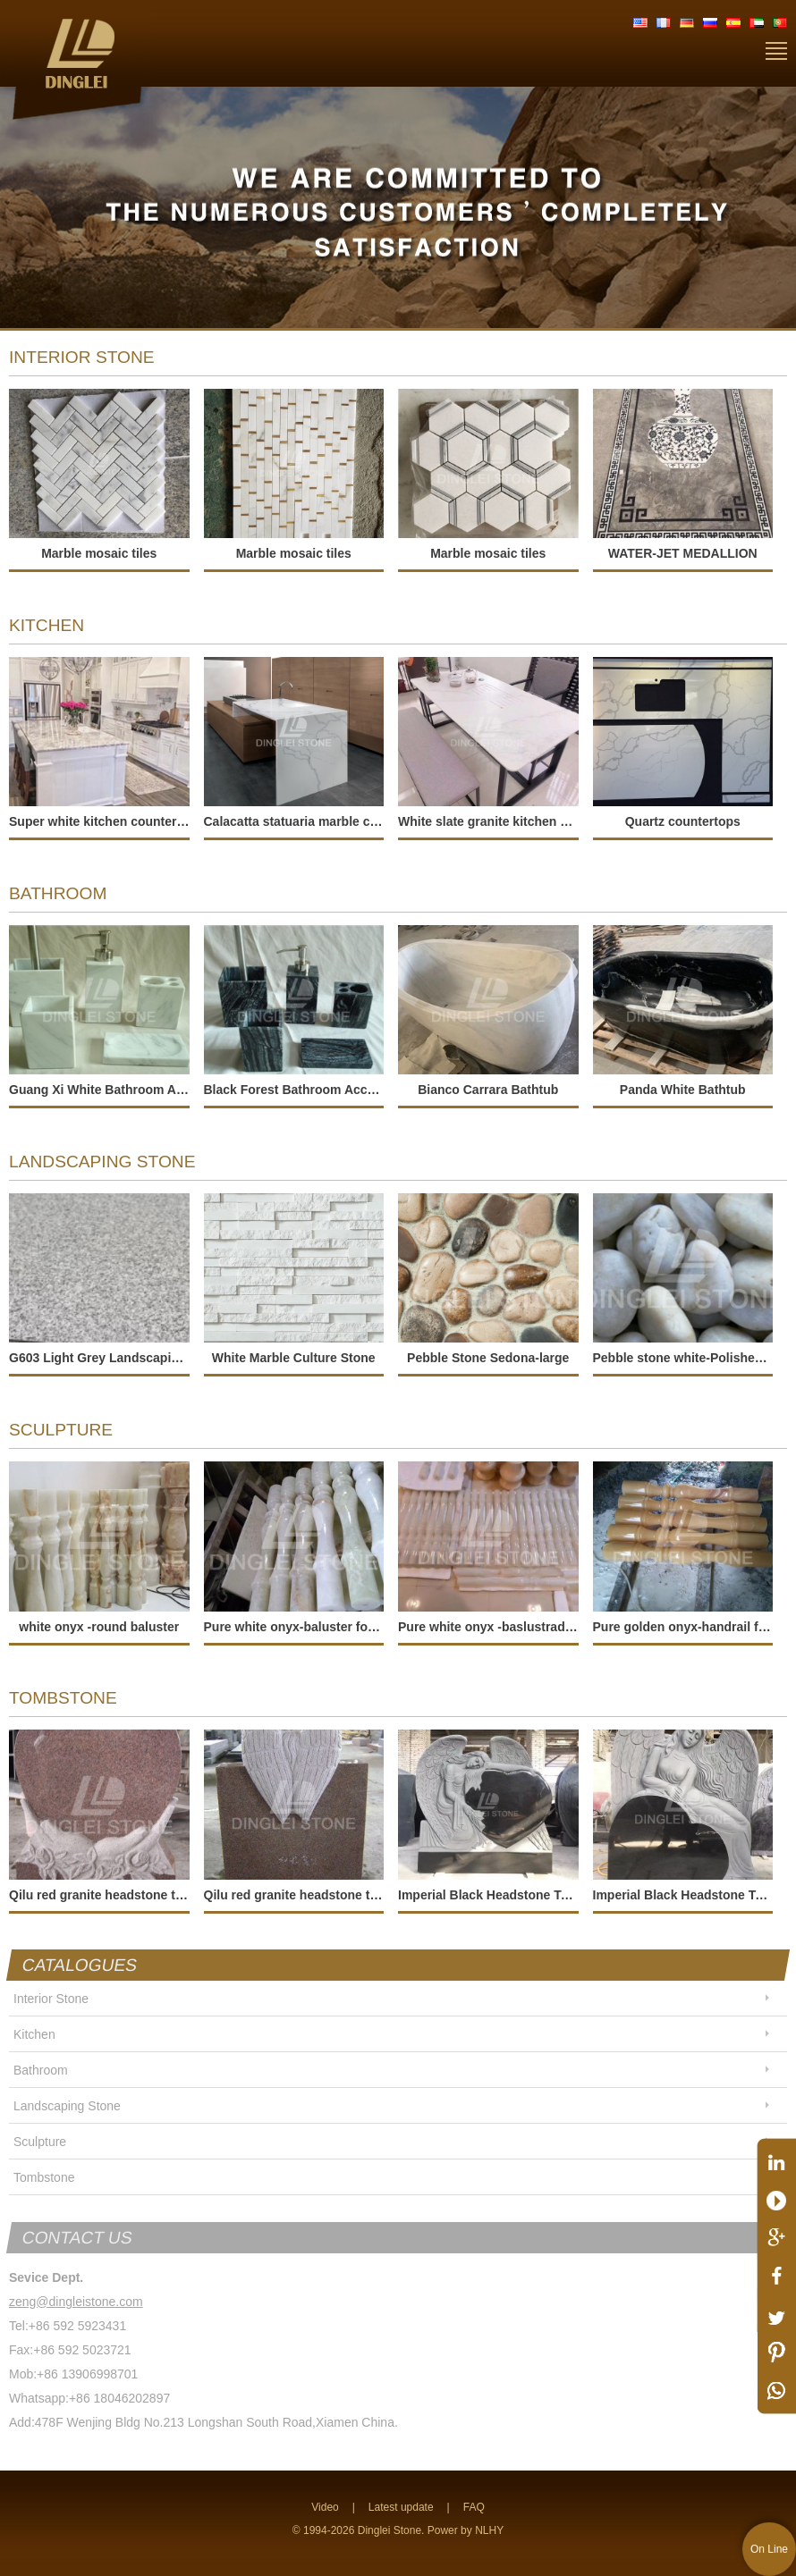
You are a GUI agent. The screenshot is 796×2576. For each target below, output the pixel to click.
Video (324, 2507)
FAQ (474, 2507)
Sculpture (39, 2141)
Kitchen (34, 2034)
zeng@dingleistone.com (76, 2301)
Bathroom (40, 2070)
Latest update (401, 2507)
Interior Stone (51, 1998)
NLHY (489, 2530)
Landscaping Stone (67, 2106)
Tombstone (43, 2177)
